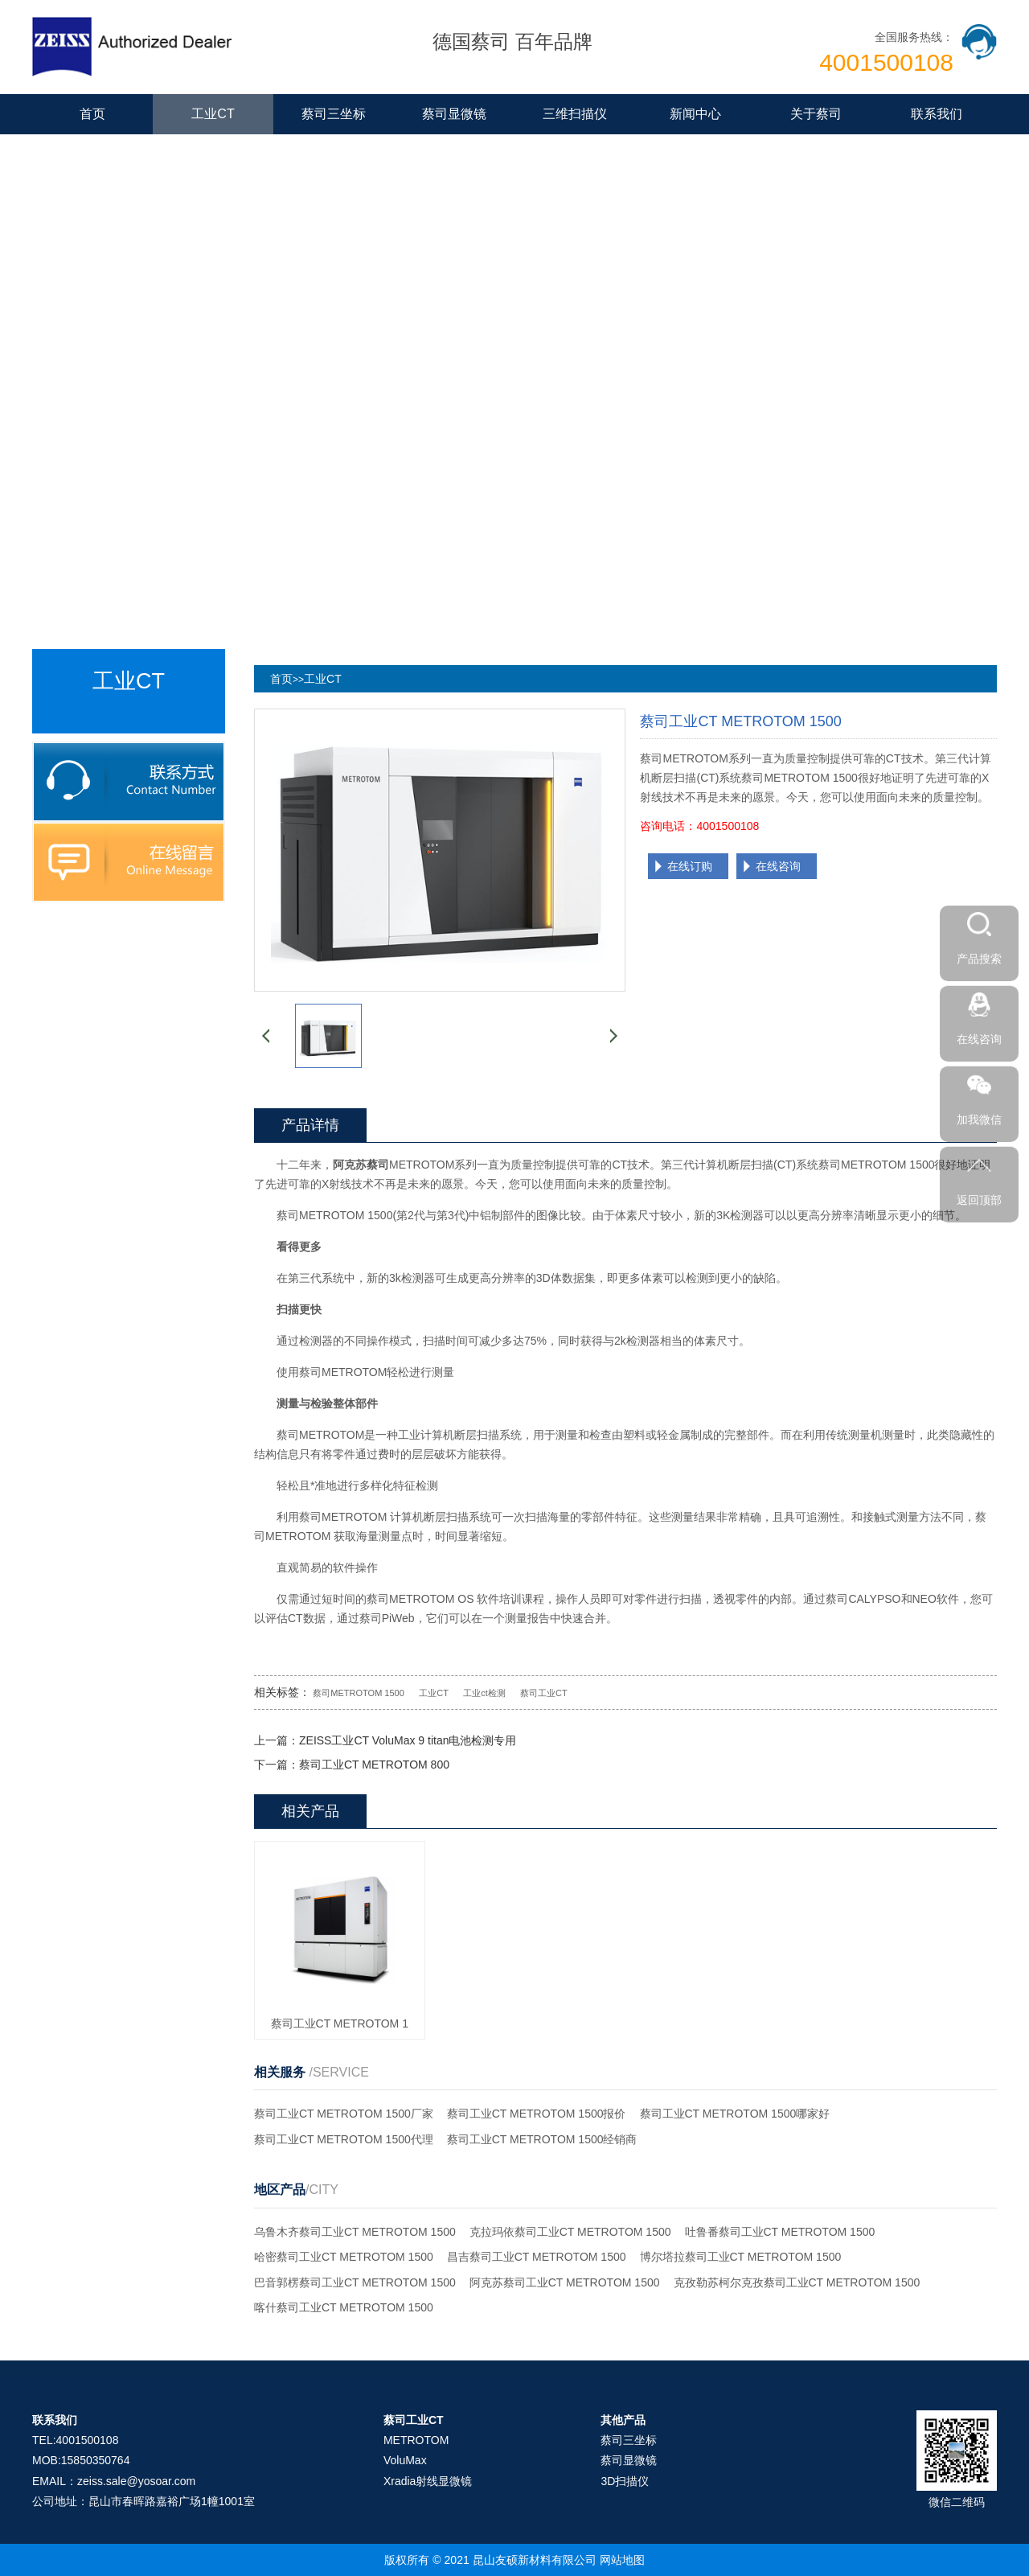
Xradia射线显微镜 (427, 2481)
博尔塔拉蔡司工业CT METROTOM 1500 (741, 2256)
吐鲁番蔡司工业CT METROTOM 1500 (780, 2231)
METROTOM (416, 2440)
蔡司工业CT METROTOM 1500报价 (536, 2113)
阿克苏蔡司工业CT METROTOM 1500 (564, 2282)
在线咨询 (778, 866)
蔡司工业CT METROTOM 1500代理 (343, 2139)
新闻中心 (695, 114)
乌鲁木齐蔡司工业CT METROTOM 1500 (355, 2231)
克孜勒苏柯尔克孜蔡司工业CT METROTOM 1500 (797, 2282)
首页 (92, 114)
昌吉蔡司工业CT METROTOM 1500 (536, 2256)
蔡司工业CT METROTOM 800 (374, 1764)
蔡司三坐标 (333, 114)
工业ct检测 (484, 1693)
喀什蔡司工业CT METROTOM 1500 (343, 2307)
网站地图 (622, 2559)
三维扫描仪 (575, 114)
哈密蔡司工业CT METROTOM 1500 (343, 2256)
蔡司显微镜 (454, 114)
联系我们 (936, 114)
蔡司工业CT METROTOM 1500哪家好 (735, 2113)
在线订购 (689, 866)
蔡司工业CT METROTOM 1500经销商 (542, 2139)
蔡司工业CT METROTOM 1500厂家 (343, 2113)
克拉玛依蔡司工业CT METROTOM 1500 (570, 2231)
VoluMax (405, 2460)
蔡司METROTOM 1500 (358, 1693)
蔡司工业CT (544, 1693)
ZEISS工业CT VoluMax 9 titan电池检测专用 (407, 1740)
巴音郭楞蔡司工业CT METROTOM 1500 (355, 2282)
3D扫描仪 (625, 2481)
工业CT (212, 114)
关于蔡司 (816, 114)
